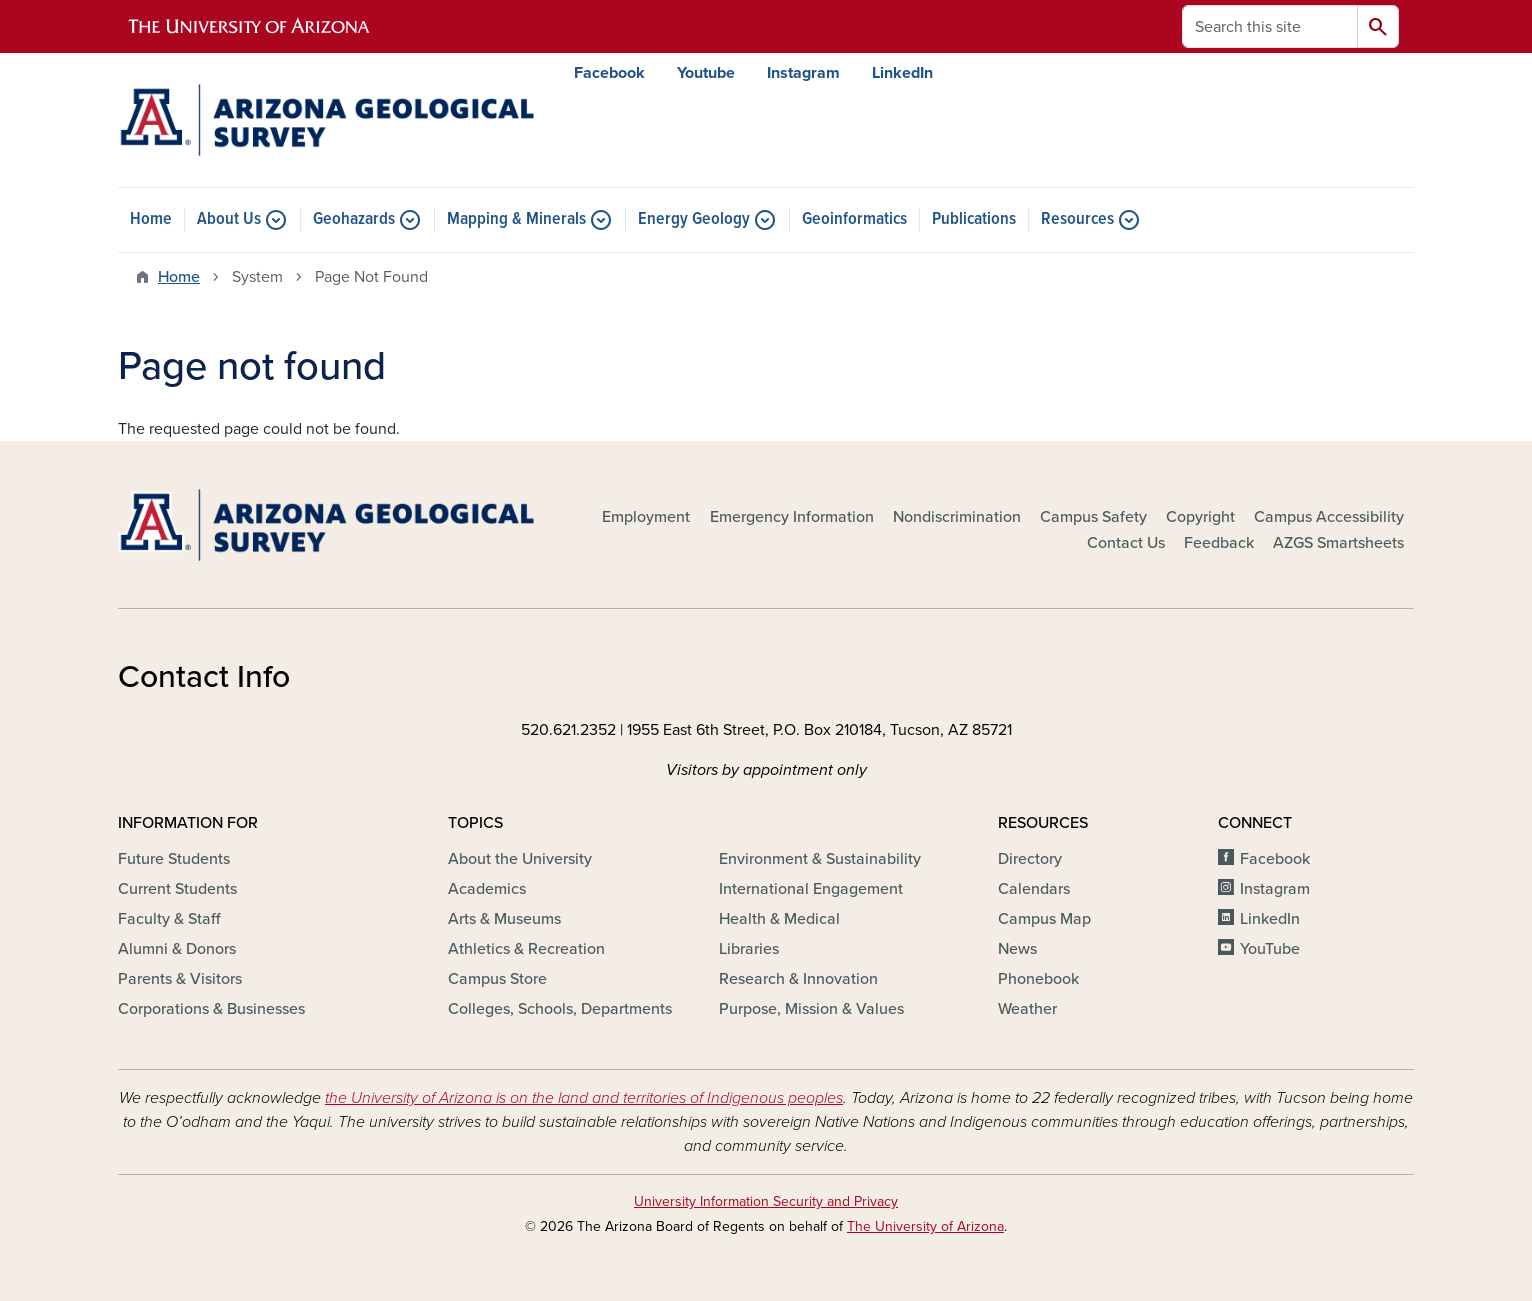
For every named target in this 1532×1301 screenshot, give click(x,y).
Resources (1077, 220)
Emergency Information (792, 517)
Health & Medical (779, 919)
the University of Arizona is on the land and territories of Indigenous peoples (584, 1098)
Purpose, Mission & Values (811, 1009)
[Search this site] (1270, 26)
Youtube (706, 73)
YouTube (1270, 949)
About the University (520, 859)
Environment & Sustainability (820, 859)
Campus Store (497, 979)
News (1017, 949)
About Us (229, 220)
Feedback (1219, 543)
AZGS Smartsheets (1338, 543)
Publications (974, 220)
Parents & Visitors (180, 979)
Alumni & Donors (177, 949)
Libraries (749, 949)
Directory (1030, 859)
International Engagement (811, 889)
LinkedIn (902, 73)
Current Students (177, 889)
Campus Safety (1093, 517)
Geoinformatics (854, 220)
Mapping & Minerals (516, 220)
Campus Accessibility (1329, 517)
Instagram (803, 73)
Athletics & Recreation (526, 949)
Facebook (609, 73)
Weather (1027, 1009)
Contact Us (1126, 543)
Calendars (1034, 889)
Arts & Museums (504, 919)
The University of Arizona (925, 1226)
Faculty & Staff (169, 919)
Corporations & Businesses (211, 1009)
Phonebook (1038, 979)
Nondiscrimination (957, 517)
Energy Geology (694, 220)
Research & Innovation (798, 979)
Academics (487, 889)
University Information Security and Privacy (766, 1201)
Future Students (174, 859)
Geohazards (354, 220)
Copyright (1200, 517)
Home (151, 220)
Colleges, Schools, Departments (560, 1009)
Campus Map (1044, 919)
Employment (646, 517)
